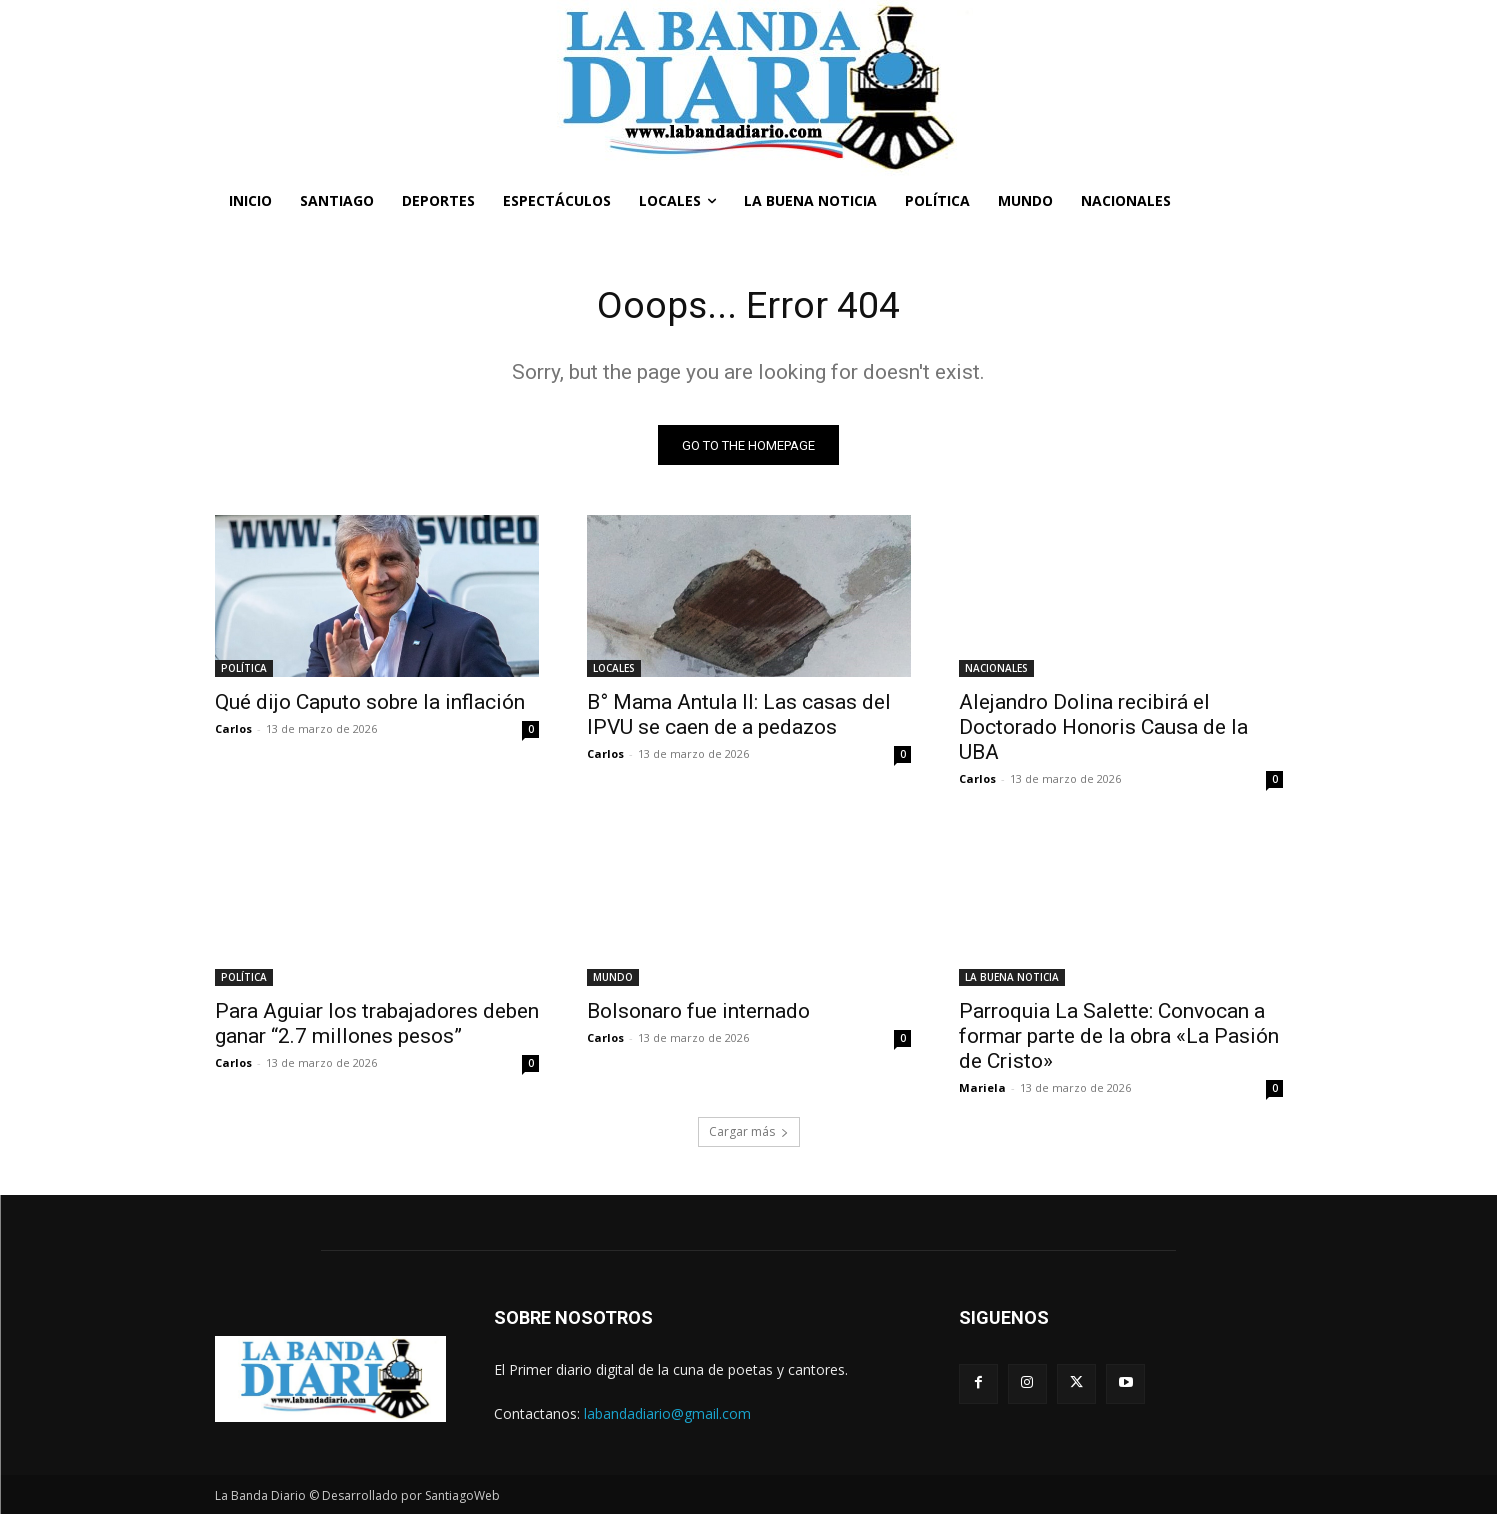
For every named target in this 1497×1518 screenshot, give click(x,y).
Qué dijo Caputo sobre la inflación (370, 706)
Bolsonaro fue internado (698, 1015)
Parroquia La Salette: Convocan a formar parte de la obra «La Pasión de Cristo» (1119, 1040)
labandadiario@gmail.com (667, 1416)
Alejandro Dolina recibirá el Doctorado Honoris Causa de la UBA (1103, 731)
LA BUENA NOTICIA (1012, 981)
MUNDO (613, 981)
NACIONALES (996, 672)
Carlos (233, 732)
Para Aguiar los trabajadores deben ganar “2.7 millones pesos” (377, 1027)
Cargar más (749, 1135)
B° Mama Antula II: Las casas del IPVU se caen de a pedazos (739, 718)
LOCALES (614, 672)
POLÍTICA (244, 672)
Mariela (982, 1091)
